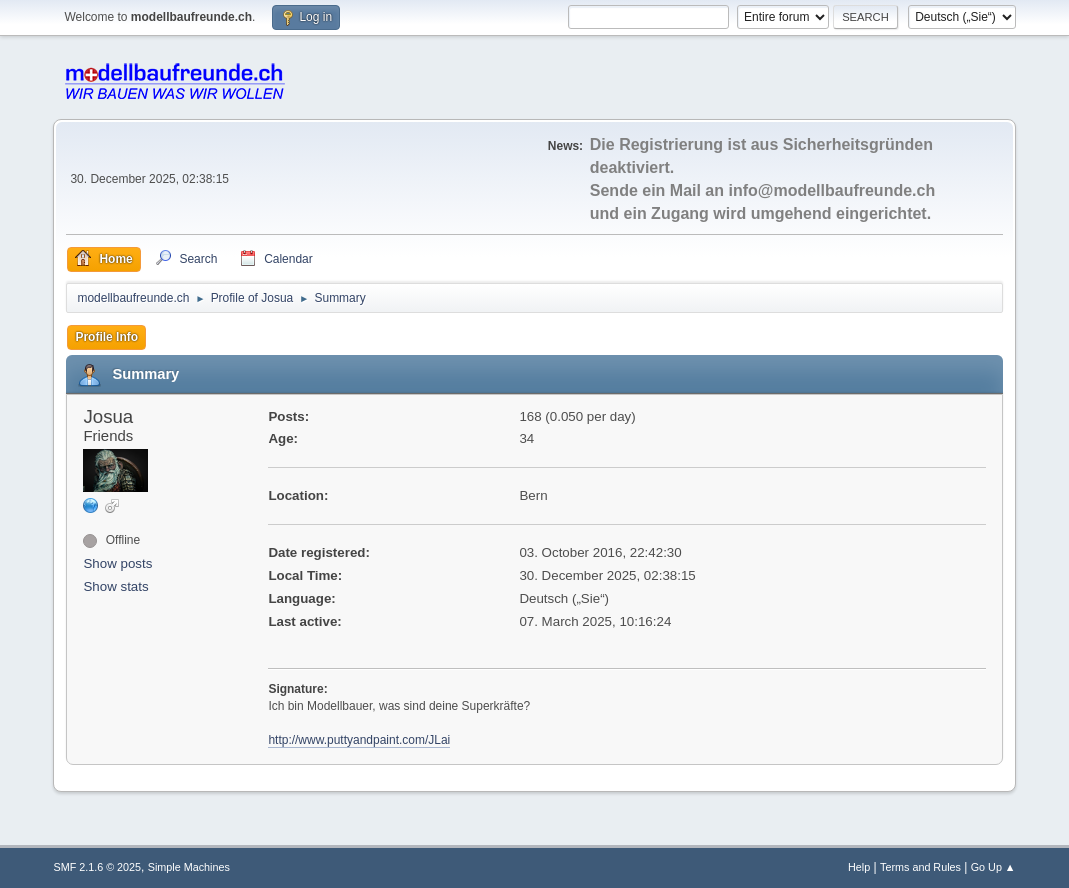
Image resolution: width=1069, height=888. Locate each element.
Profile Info (106, 337)
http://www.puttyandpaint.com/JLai (359, 740)
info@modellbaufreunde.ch (831, 190)
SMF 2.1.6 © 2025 (97, 867)
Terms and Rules (920, 867)
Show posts (117, 563)
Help (859, 867)
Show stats (115, 586)
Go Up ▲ (993, 867)
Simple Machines (189, 867)
